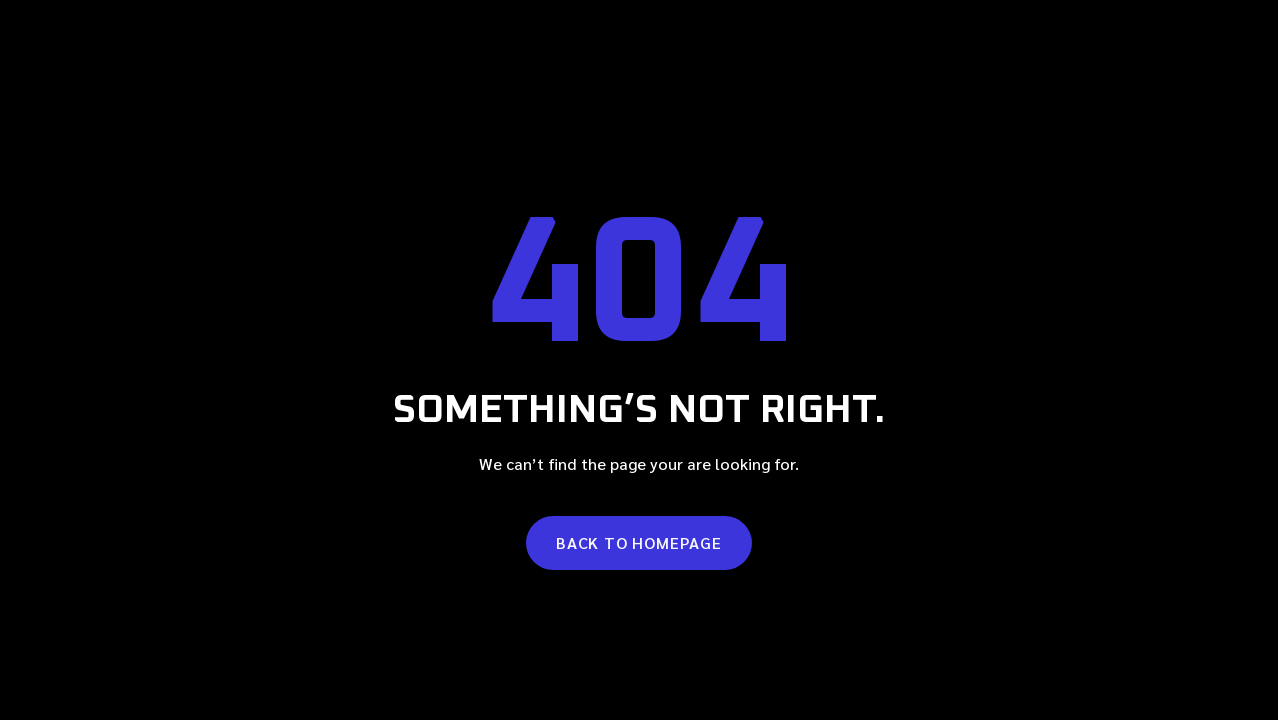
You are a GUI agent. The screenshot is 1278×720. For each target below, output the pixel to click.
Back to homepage (639, 542)
